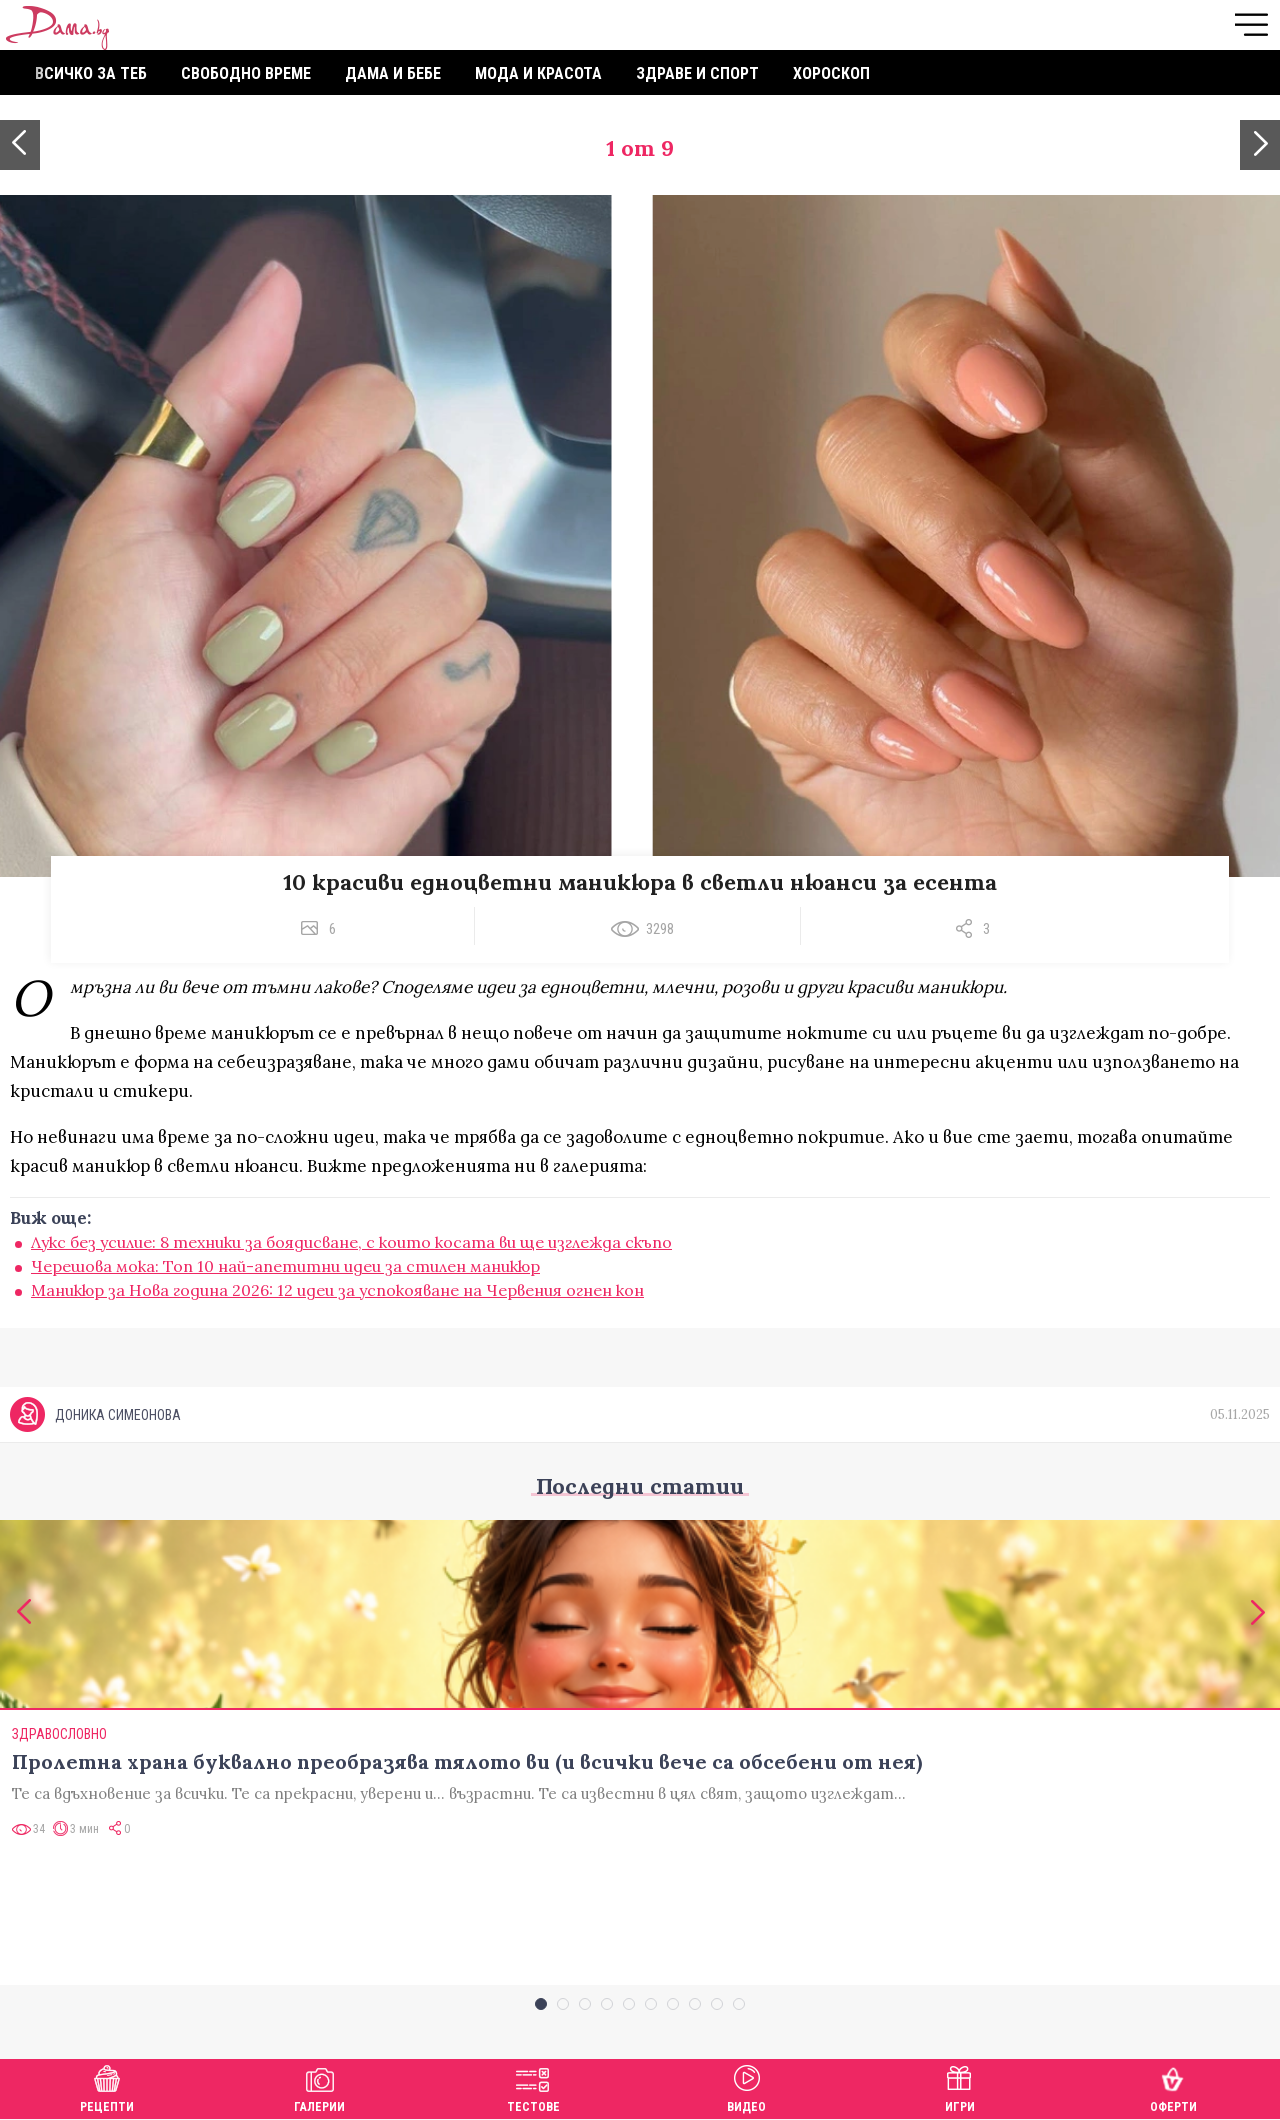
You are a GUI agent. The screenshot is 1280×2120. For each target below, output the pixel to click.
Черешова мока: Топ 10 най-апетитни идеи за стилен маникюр (285, 1266)
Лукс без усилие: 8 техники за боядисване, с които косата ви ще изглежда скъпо (351, 1242)
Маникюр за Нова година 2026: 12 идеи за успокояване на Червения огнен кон (337, 1290)
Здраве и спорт (697, 73)
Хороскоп (831, 73)
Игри (960, 2086)
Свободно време (246, 73)
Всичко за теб (91, 73)
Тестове (533, 2086)
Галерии (319, 2086)
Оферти (1173, 2086)
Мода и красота (538, 73)
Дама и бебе (393, 73)
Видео (746, 2086)
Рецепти (107, 2086)
